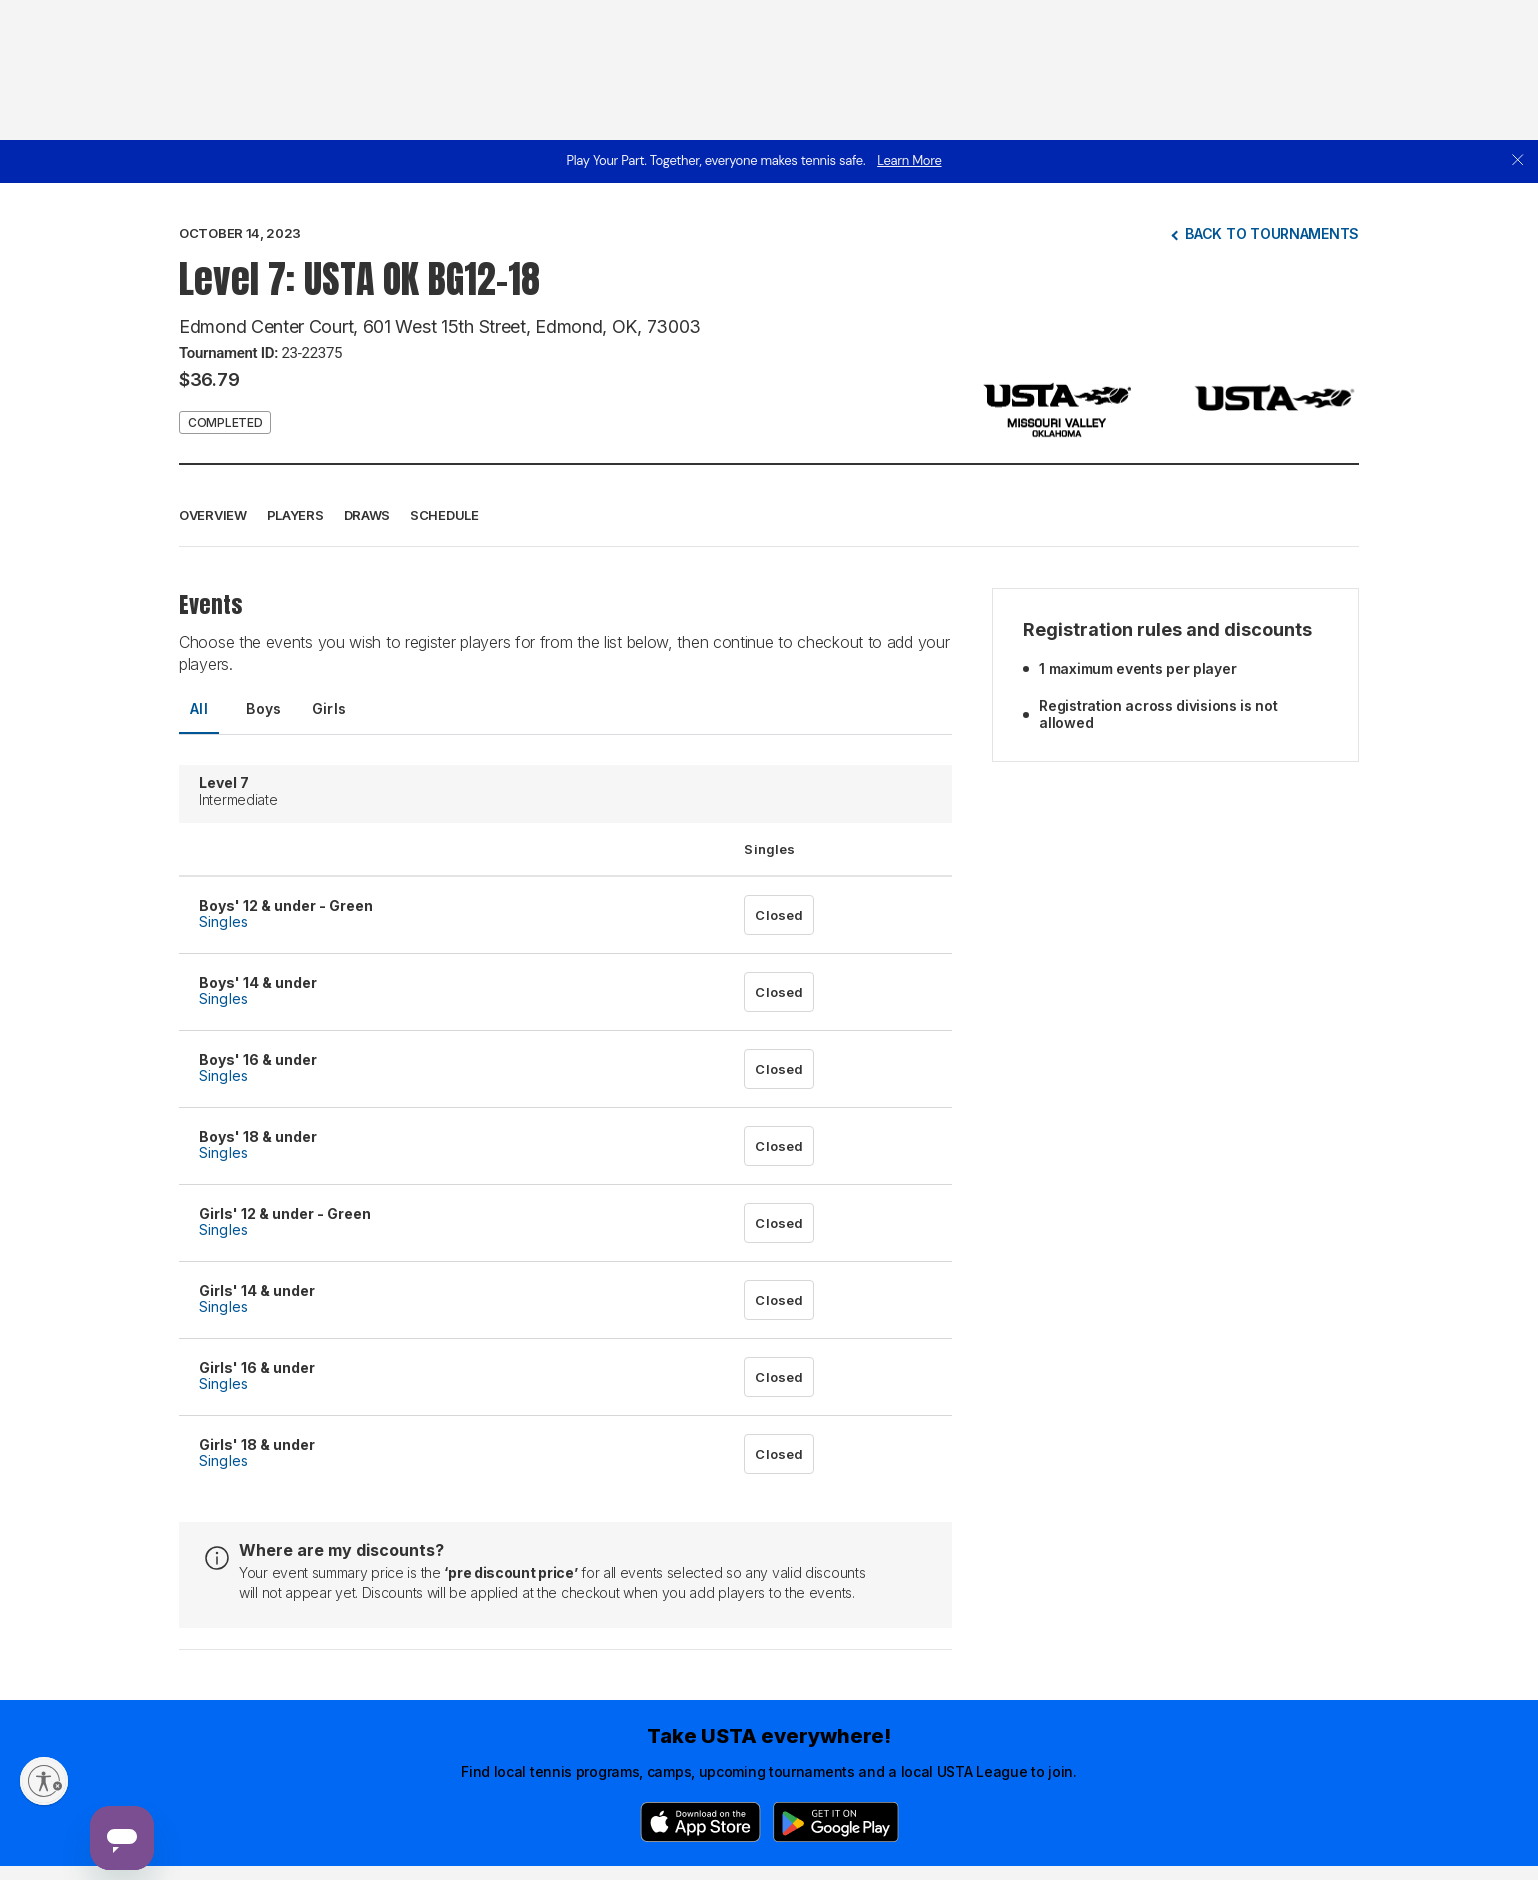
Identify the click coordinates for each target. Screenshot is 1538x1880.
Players (295, 515)
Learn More (909, 160)
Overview (213, 515)
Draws (367, 515)
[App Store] (700, 1822)
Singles (223, 921)
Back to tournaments (1272, 233)
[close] (1518, 161)
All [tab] (199, 708)
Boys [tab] (264, 708)
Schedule (444, 515)
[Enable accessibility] (44, 1781)
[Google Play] (836, 1822)
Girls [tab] (329, 708)
